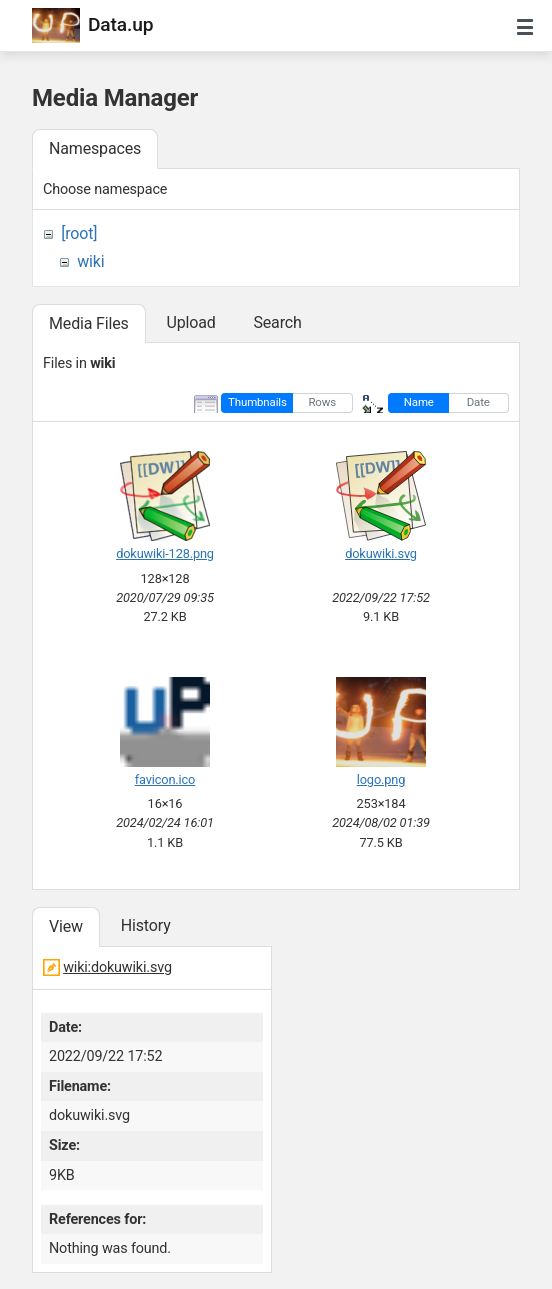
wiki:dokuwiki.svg (117, 967)
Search (277, 322)
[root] (79, 233)
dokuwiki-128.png (165, 553)
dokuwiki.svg (381, 553)
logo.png (381, 779)
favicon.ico (165, 779)
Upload (190, 322)
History (146, 925)
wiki (90, 261)
